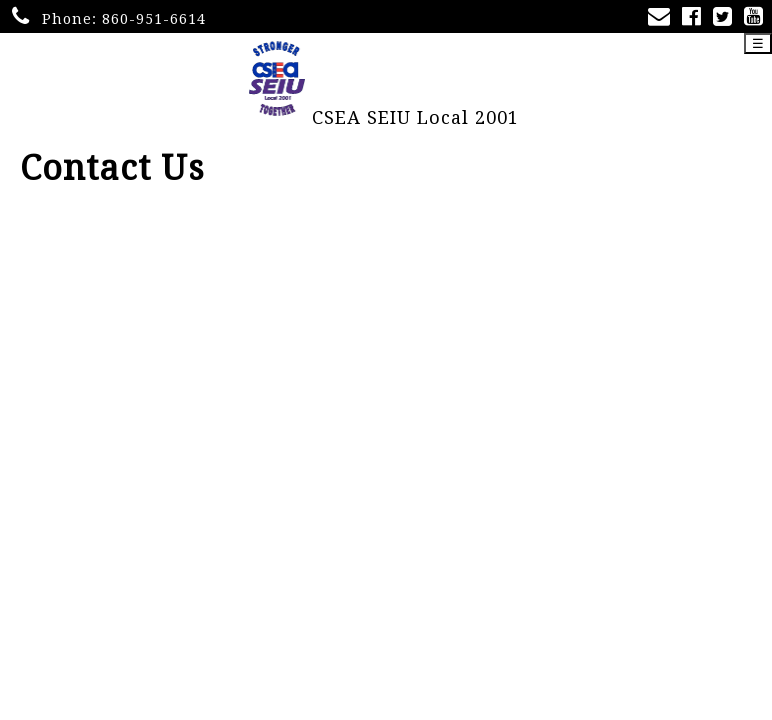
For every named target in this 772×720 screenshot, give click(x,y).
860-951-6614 (154, 19)
